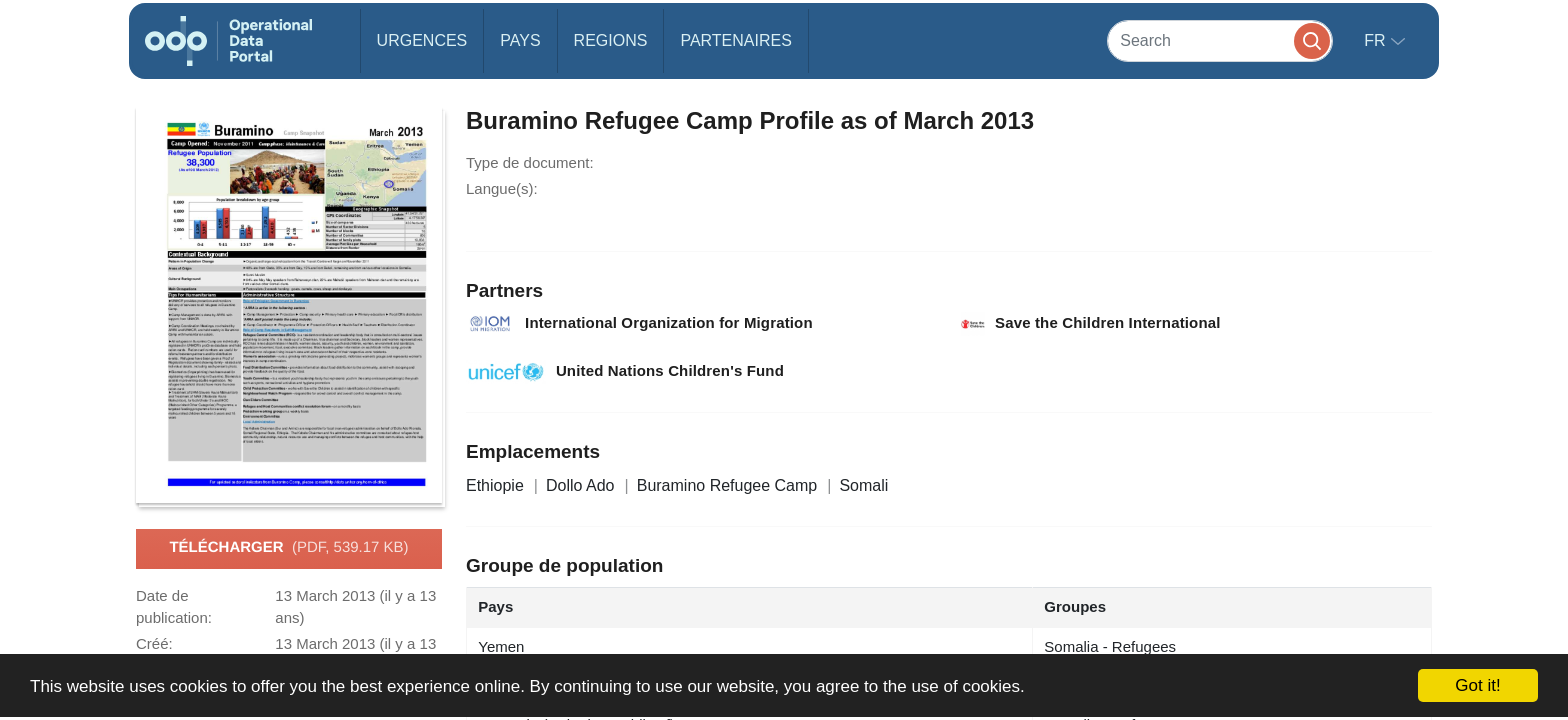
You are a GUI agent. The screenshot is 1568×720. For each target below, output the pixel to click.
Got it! (1477, 685)
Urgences (422, 40)
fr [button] (1377, 40)
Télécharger (288, 548)
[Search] (1220, 40)
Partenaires (735, 40)
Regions (611, 40)
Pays (520, 40)
